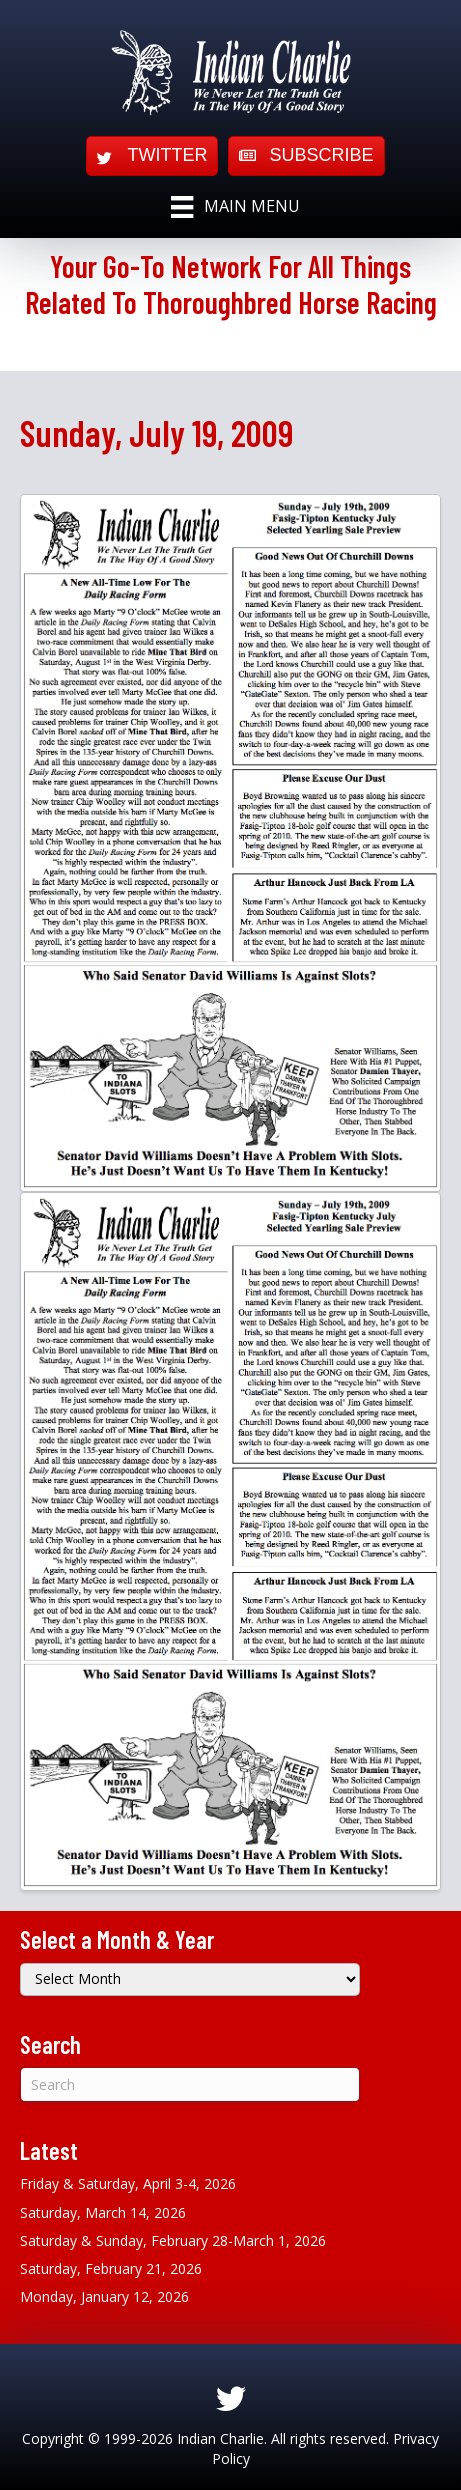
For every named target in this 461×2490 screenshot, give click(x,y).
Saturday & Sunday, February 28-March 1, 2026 (173, 2240)
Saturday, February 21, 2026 (111, 2268)
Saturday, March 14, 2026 (103, 2212)
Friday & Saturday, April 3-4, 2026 (128, 2183)
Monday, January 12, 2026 (104, 2296)
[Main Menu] (235, 207)
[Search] (190, 2084)
